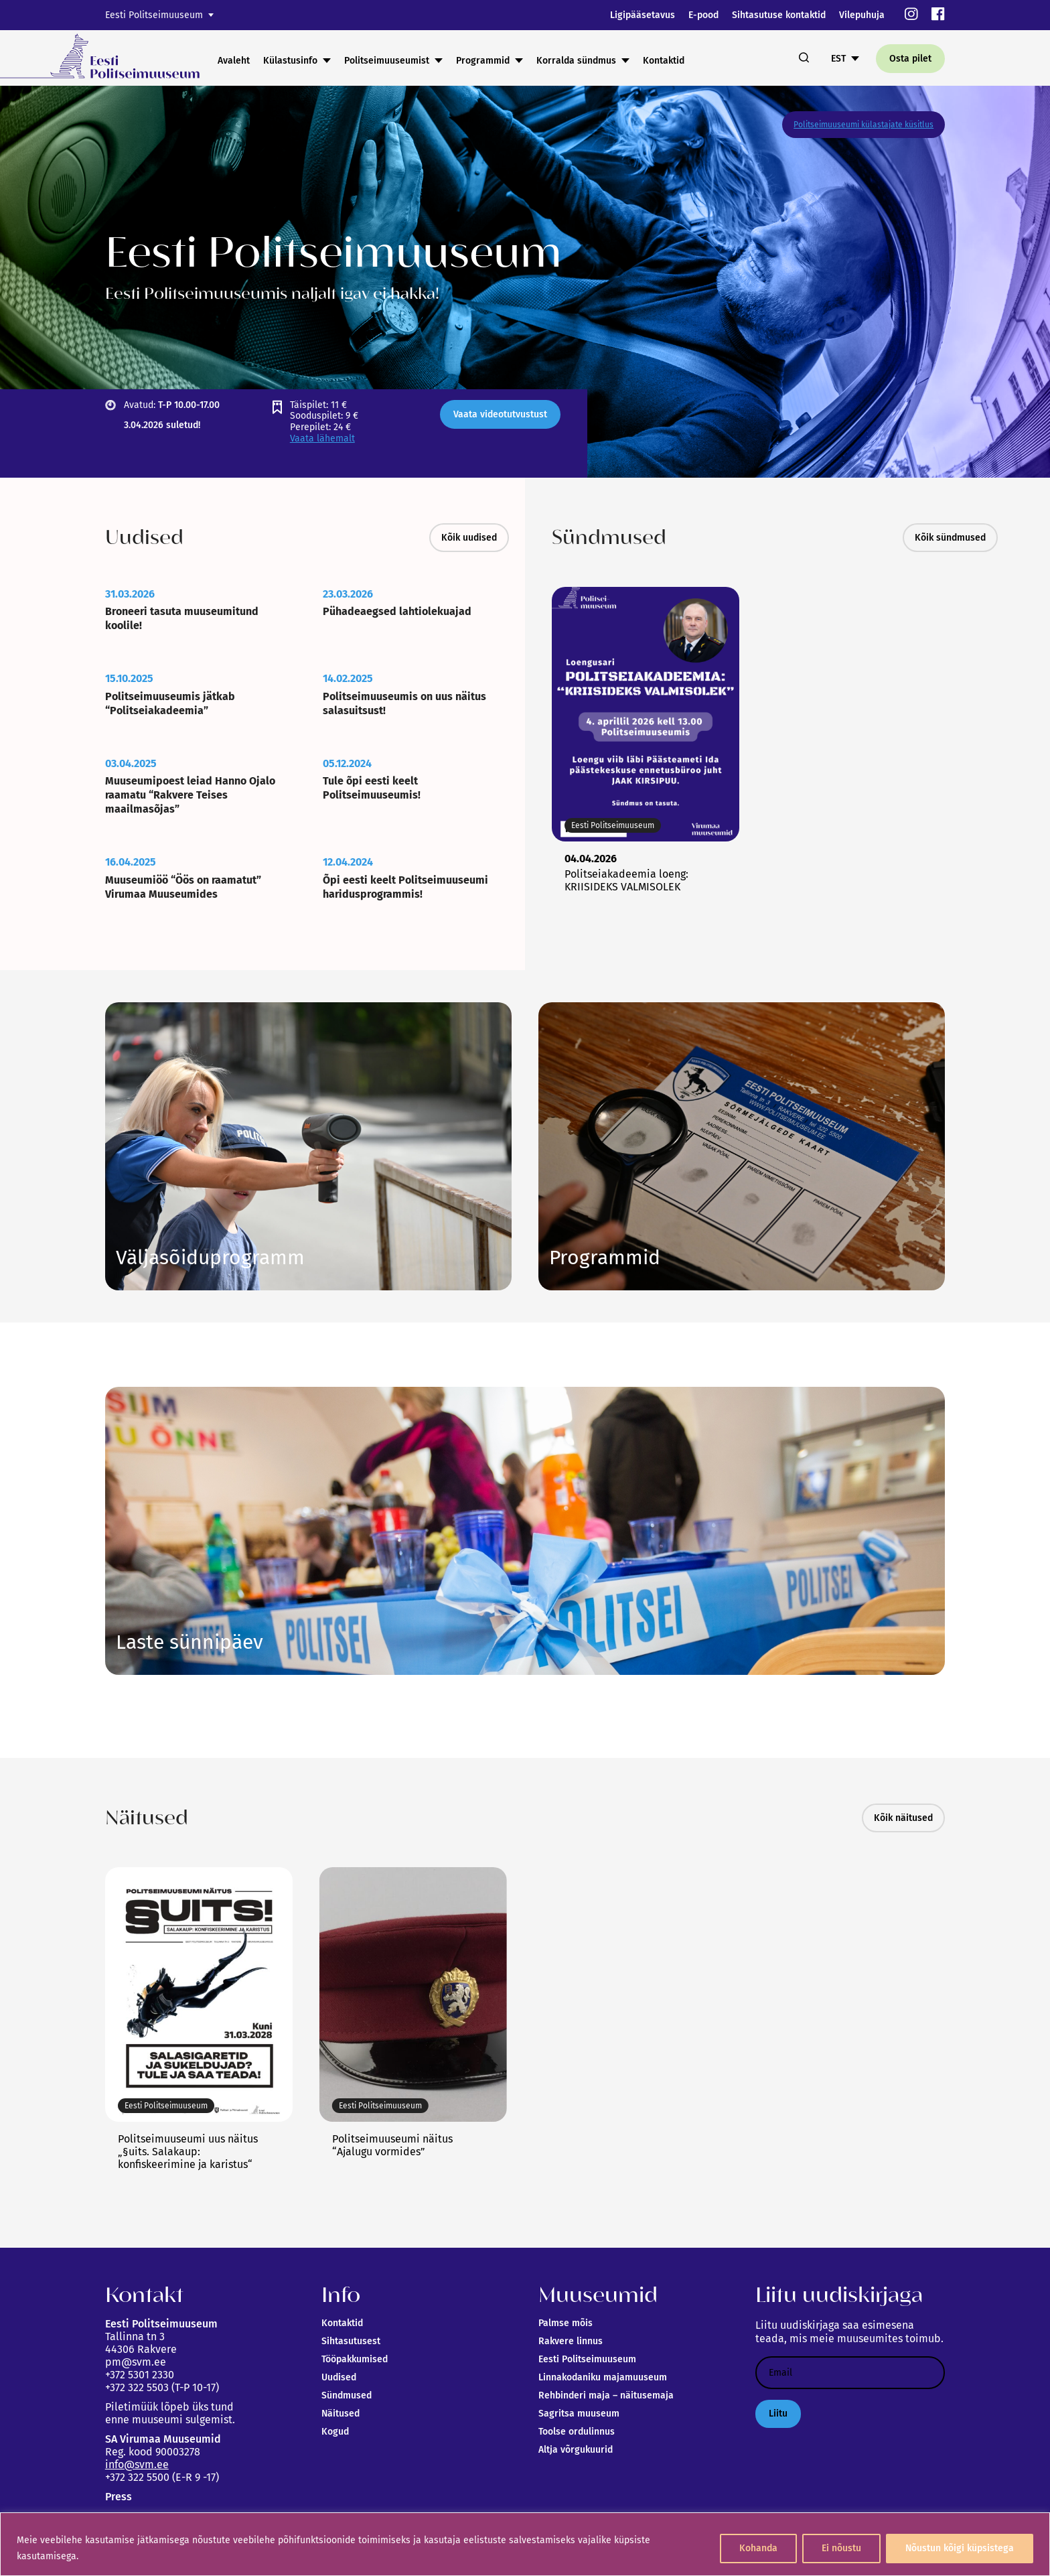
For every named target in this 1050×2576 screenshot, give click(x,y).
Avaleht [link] (234, 60)
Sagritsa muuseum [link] (578, 2413)
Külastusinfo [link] (290, 60)
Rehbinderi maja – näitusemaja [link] (606, 2395)
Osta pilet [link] (910, 58)
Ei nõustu (841, 2548)
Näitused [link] (340, 2413)
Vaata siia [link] (604, 1257)
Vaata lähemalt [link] (322, 438)
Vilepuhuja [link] (862, 15)
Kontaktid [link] (663, 60)
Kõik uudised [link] (469, 537)
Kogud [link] (335, 2431)
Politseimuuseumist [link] (386, 60)
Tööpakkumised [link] (354, 2359)
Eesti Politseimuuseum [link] (587, 2359)
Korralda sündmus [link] (576, 60)
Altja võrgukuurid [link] (575, 2449)
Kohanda (758, 2548)
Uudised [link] (338, 2377)
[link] (911, 15)
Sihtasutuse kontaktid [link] (779, 15)
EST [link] (838, 58)
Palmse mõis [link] (565, 2323)
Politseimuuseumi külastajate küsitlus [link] (863, 124)
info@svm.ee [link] (137, 2464)
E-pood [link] (703, 15)
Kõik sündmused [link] (950, 537)
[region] (525, 2544)
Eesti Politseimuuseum (154, 15)
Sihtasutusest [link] (350, 2341)
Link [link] (210, 1257)
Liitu (778, 2413)
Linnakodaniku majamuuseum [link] (602, 2377)
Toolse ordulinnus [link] (576, 2431)
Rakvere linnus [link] (570, 2341)
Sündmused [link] (346, 2395)
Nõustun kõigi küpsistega (959, 2548)
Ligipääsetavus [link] (642, 15)
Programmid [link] (483, 60)
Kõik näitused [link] (903, 1818)
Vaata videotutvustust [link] (500, 414)
